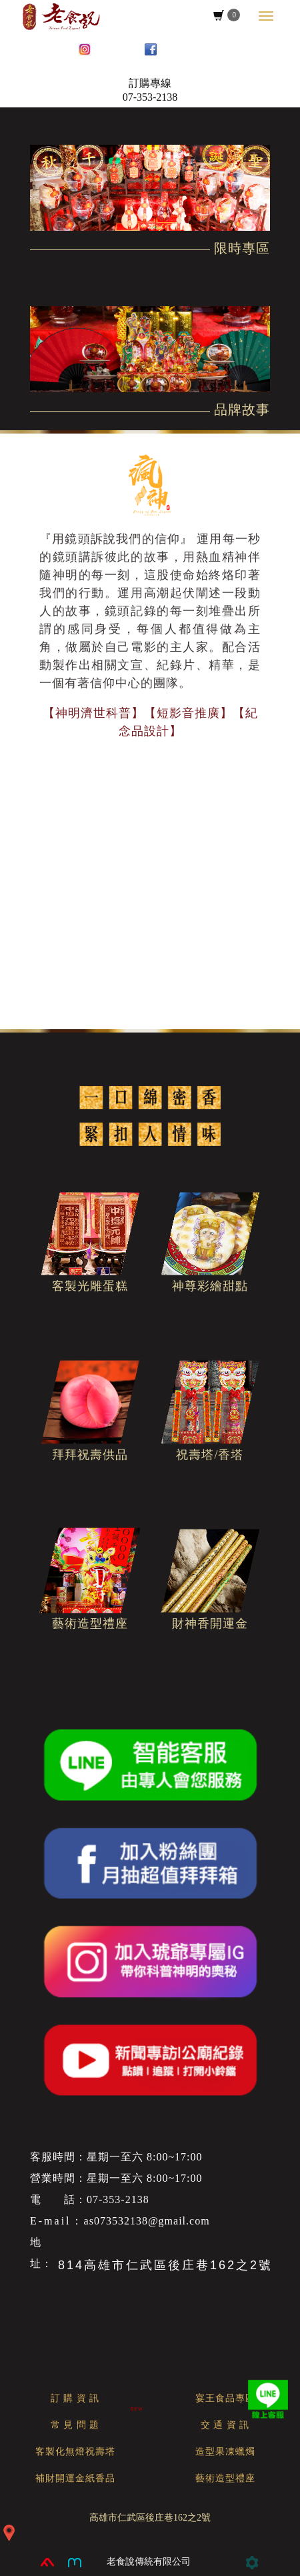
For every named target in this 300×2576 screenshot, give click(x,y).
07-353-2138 (150, 97)
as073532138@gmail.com (147, 2220)
